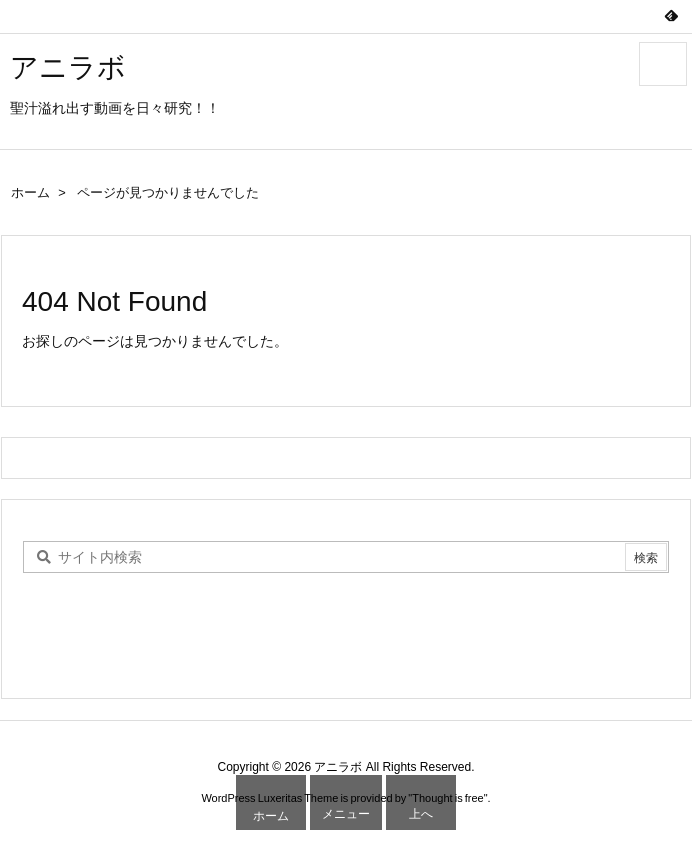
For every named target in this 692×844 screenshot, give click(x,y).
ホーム (30, 192)
